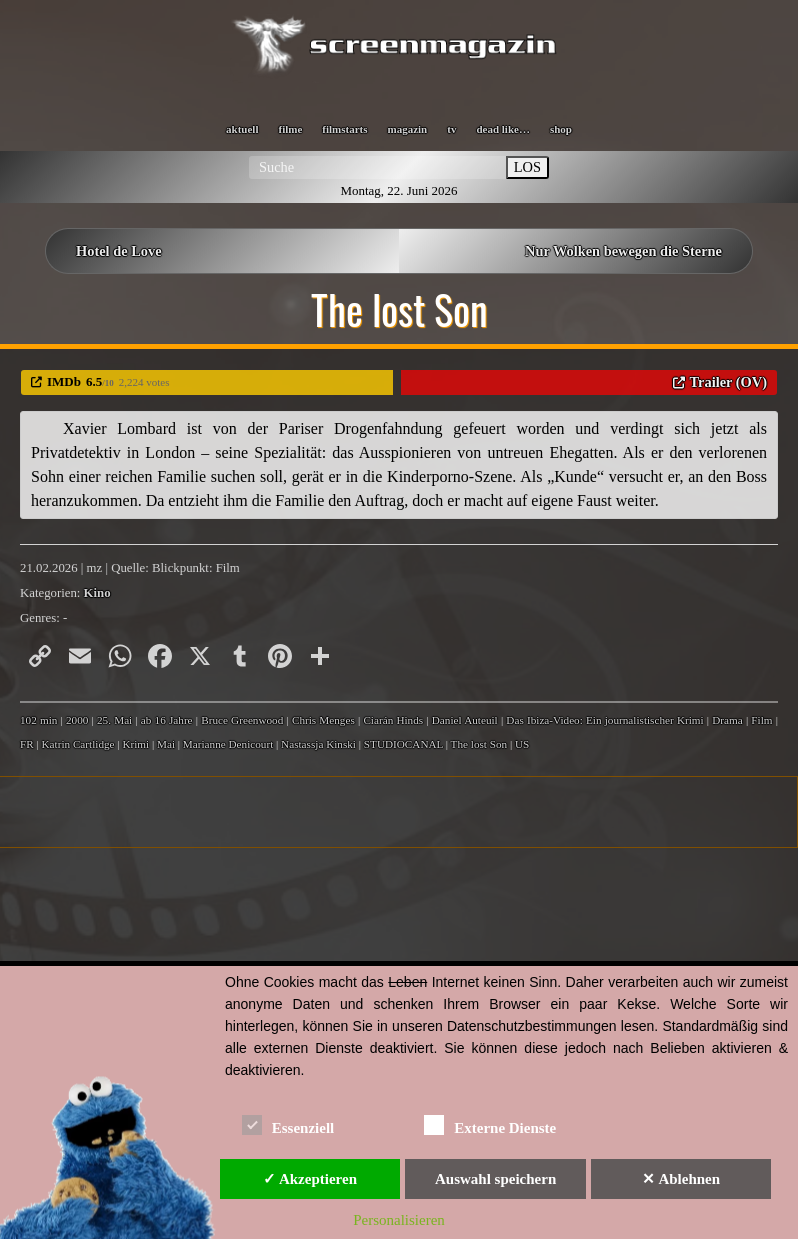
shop (561, 129)
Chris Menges (323, 720)
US (522, 744)
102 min (38, 720)
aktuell (242, 129)
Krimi (135, 744)
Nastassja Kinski (318, 744)
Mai (166, 744)
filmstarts (344, 129)
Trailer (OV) (728, 382)
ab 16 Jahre (167, 720)
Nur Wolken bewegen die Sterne (623, 251)
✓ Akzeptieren (310, 1179)
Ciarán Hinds (393, 720)
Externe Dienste (490, 1124)
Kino (97, 593)
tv (451, 129)
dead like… (502, 129)
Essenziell (288, 1124)
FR (27, 744)
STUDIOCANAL (403, 744)
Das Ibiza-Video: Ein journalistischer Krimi (604, 720)
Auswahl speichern (495, 1179)
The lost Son (479, 744)
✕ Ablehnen (681, 1179)
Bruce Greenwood (242, 720)
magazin (408, 129)
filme (290, 129)
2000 (77, 720)
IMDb (64, 381)
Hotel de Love (119, 251)
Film (761, 720)
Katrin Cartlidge (78, 744)
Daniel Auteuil (465, 720)
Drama (727, 720)
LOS (527, 167)
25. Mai (114, 720)
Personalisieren (399, 1220)
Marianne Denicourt (228, 744)
